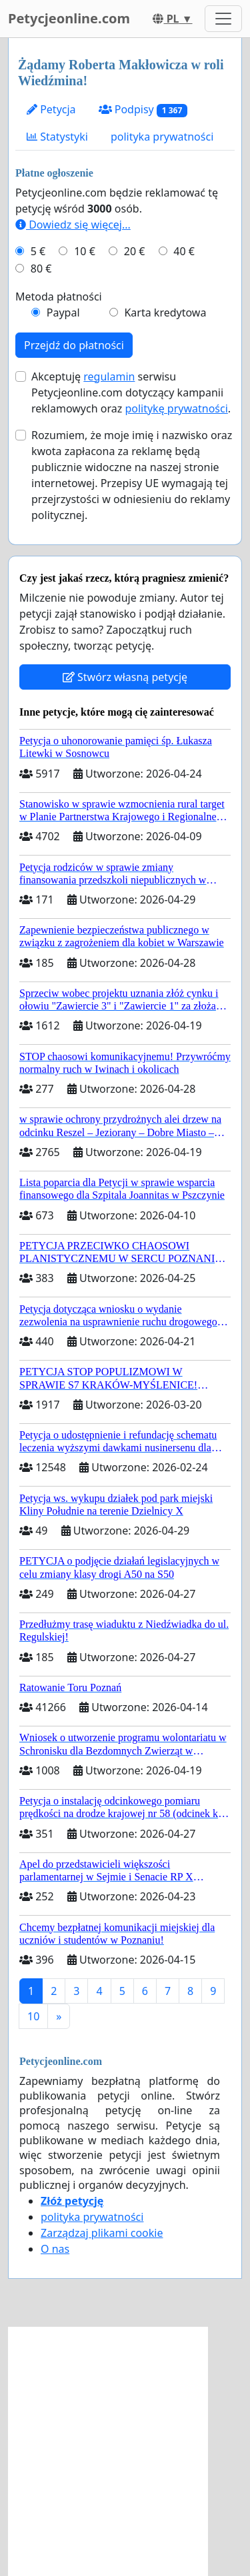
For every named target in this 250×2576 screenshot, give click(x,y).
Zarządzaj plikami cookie (102, 2233)
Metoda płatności (58, 296)
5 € (38, 251)
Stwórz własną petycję (125, 677)
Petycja (51, 109)
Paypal (63, 312)
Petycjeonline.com (69, 18)
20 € (134, 251)
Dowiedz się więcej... (73, 224)
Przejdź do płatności (74, 345)
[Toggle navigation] (223, 18)
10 (33, 2016)
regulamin (109, 376)
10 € (84, 251)
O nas (55, 2249)
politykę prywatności (176, 408)
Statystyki (57, 136)
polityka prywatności (162, 136)
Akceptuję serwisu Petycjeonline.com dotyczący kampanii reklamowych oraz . (131, 392)
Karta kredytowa (165, 312)
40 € (184, 251)
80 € (41, 268)
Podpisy (143, 109)
